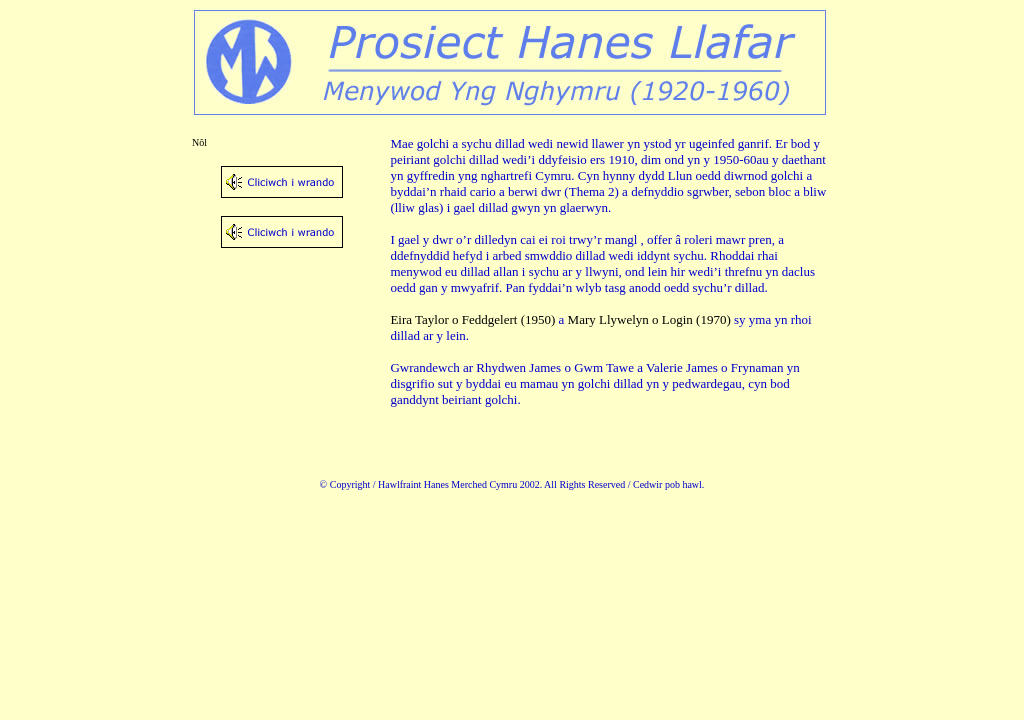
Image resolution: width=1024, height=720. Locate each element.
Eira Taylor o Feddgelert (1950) (472, 319)
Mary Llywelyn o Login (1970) (649, 319)
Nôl (199, 142)
